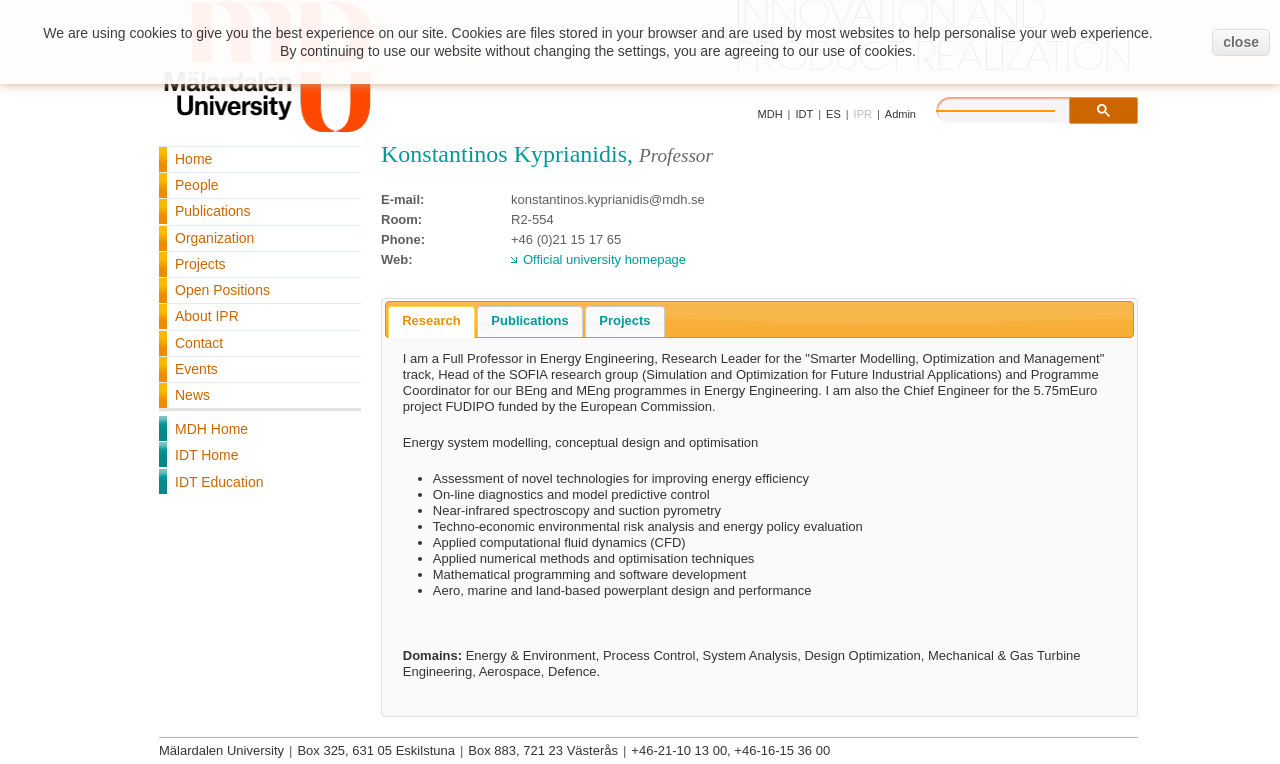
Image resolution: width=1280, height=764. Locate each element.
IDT (804, 114)
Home (193, 159)
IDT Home (207, 455)
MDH (770, 114)
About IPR (207, 316)
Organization (214, 238)
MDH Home (211, 429)
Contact (199, 343)
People (197, 185)
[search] (1016, 108)
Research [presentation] (431, 320)
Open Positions (222, 290)
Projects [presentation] (624, 320)
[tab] (431, 322)
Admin (900, 114)
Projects (200, 264)
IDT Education (219, 482)
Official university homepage (604, 259)
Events (196, 369)
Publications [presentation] (529, 320)
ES (833, 114)
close (1241, 42)
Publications (213, 211)
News (192, 395)
